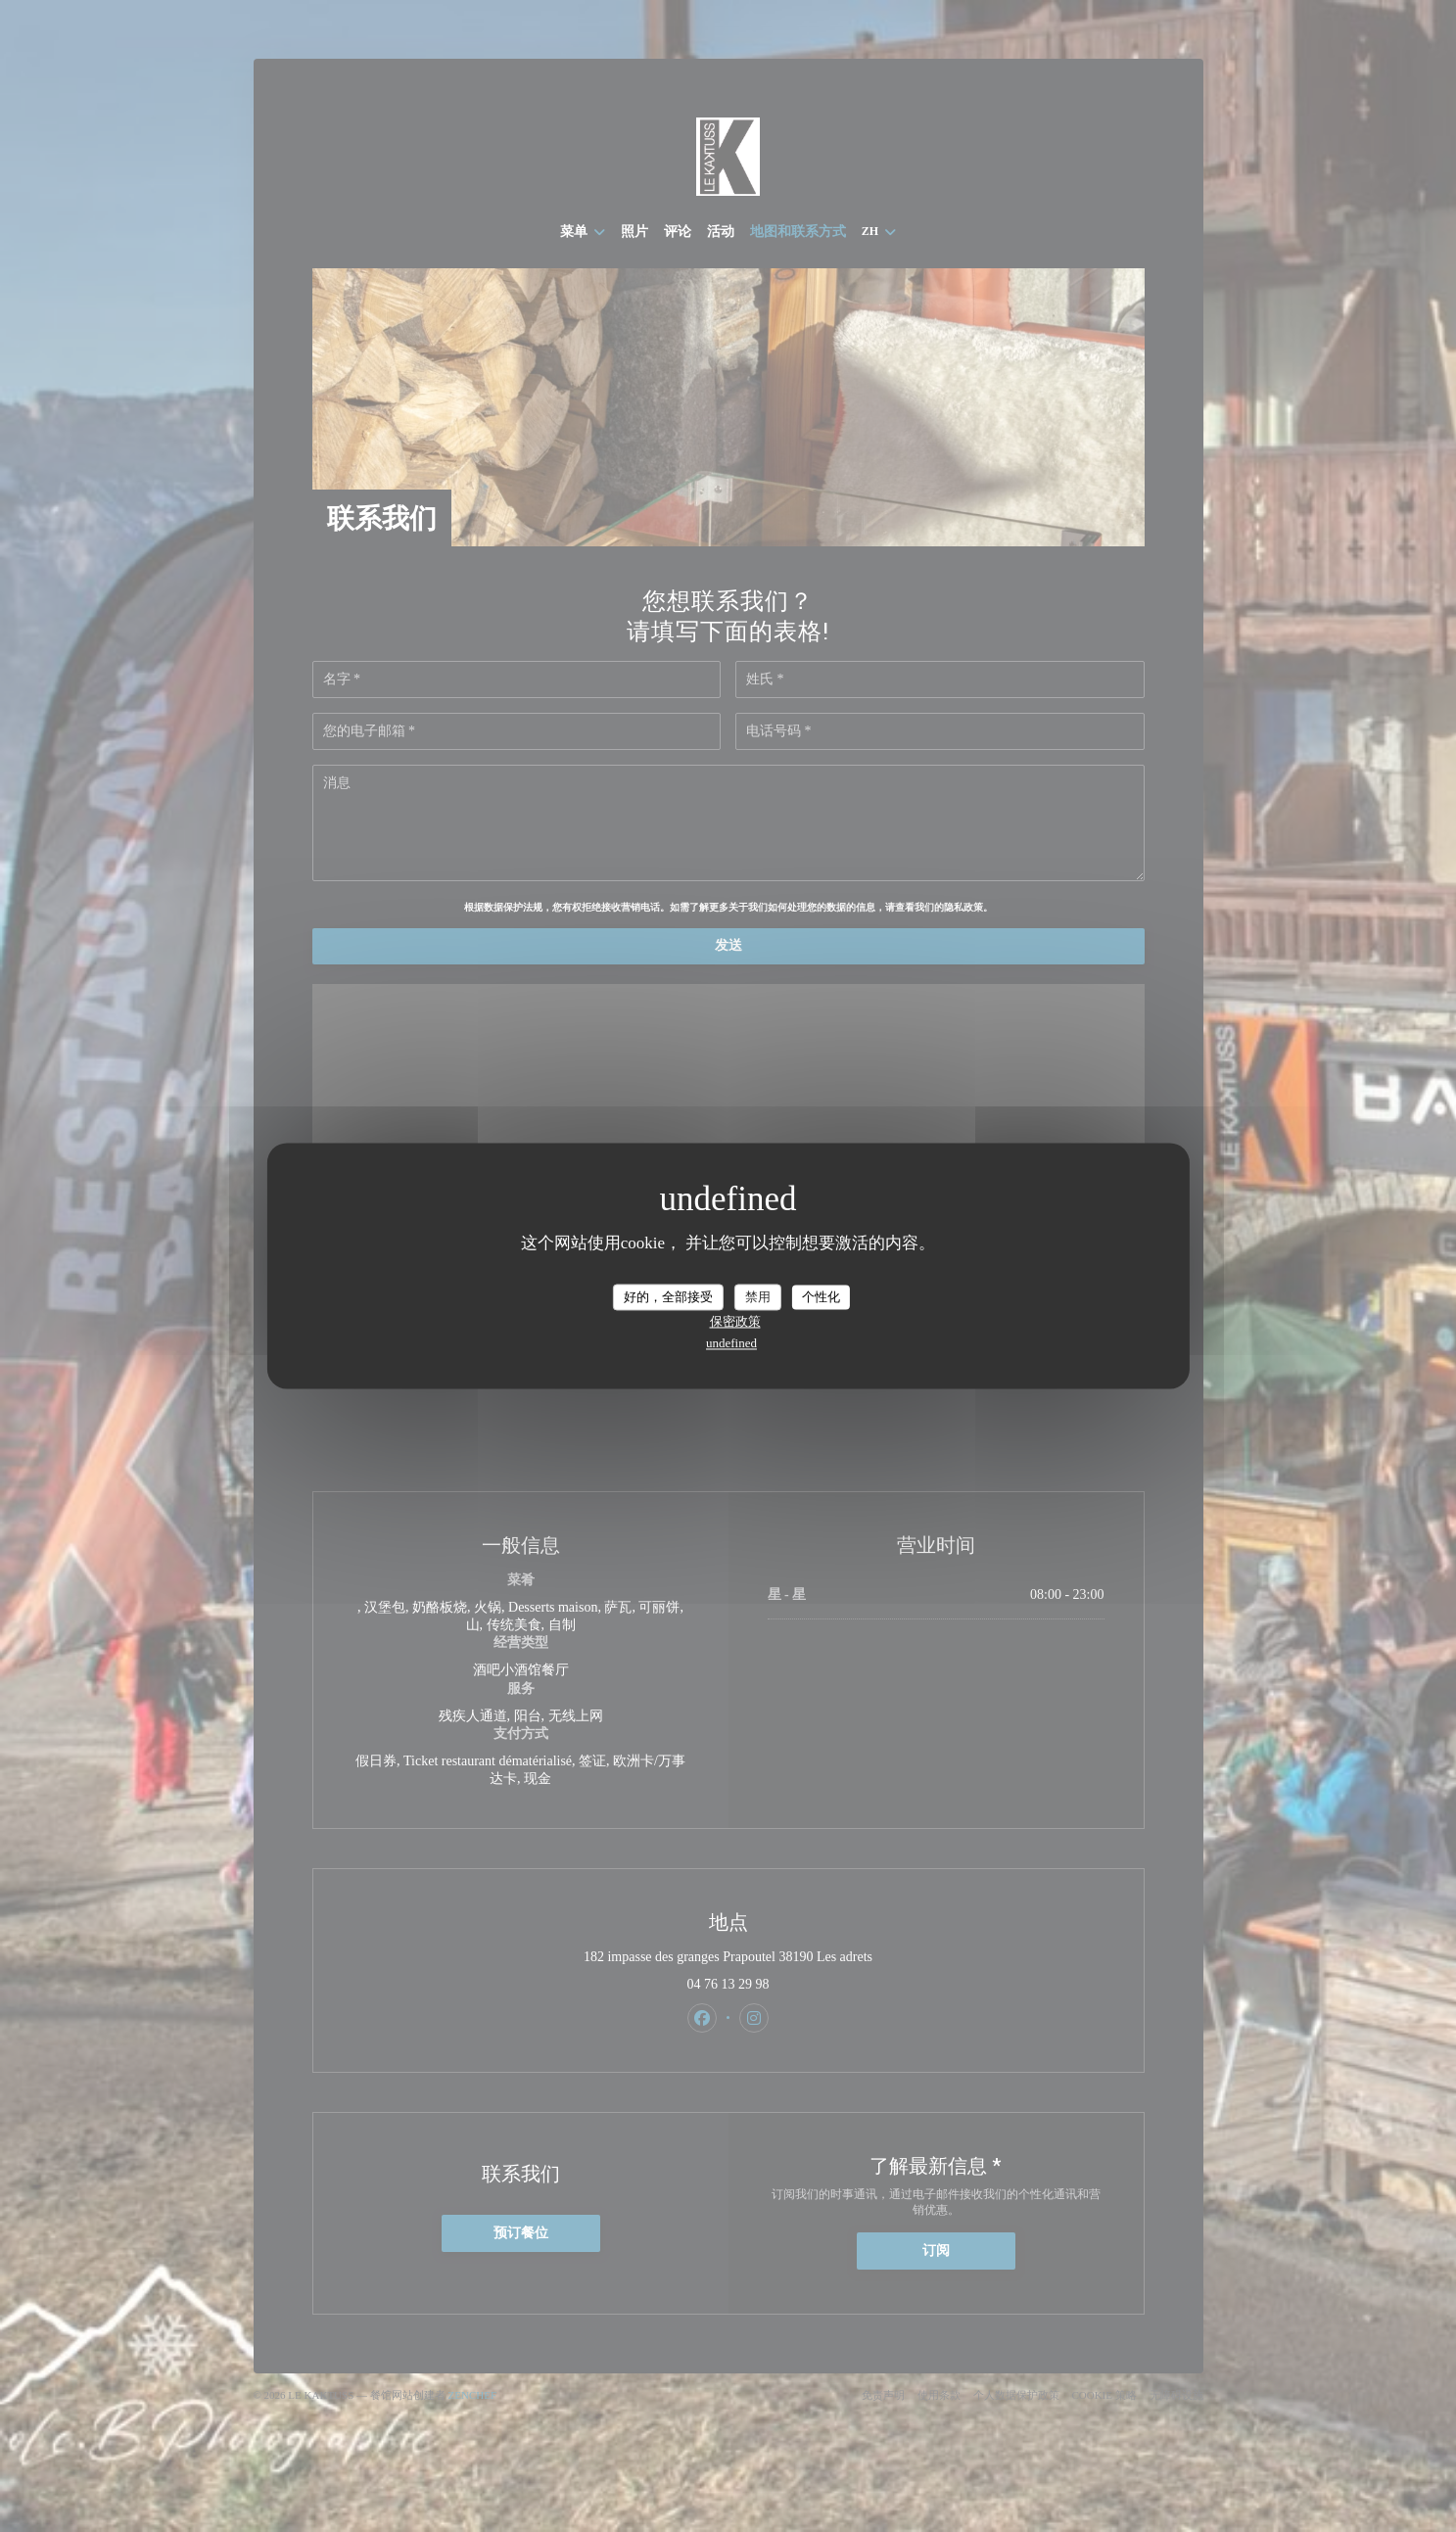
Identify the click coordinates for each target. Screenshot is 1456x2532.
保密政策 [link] (735, 1322)
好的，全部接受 (668, 1296)
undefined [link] (731, 1343)
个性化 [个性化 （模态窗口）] (821, 1296)
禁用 (758, 1296)
